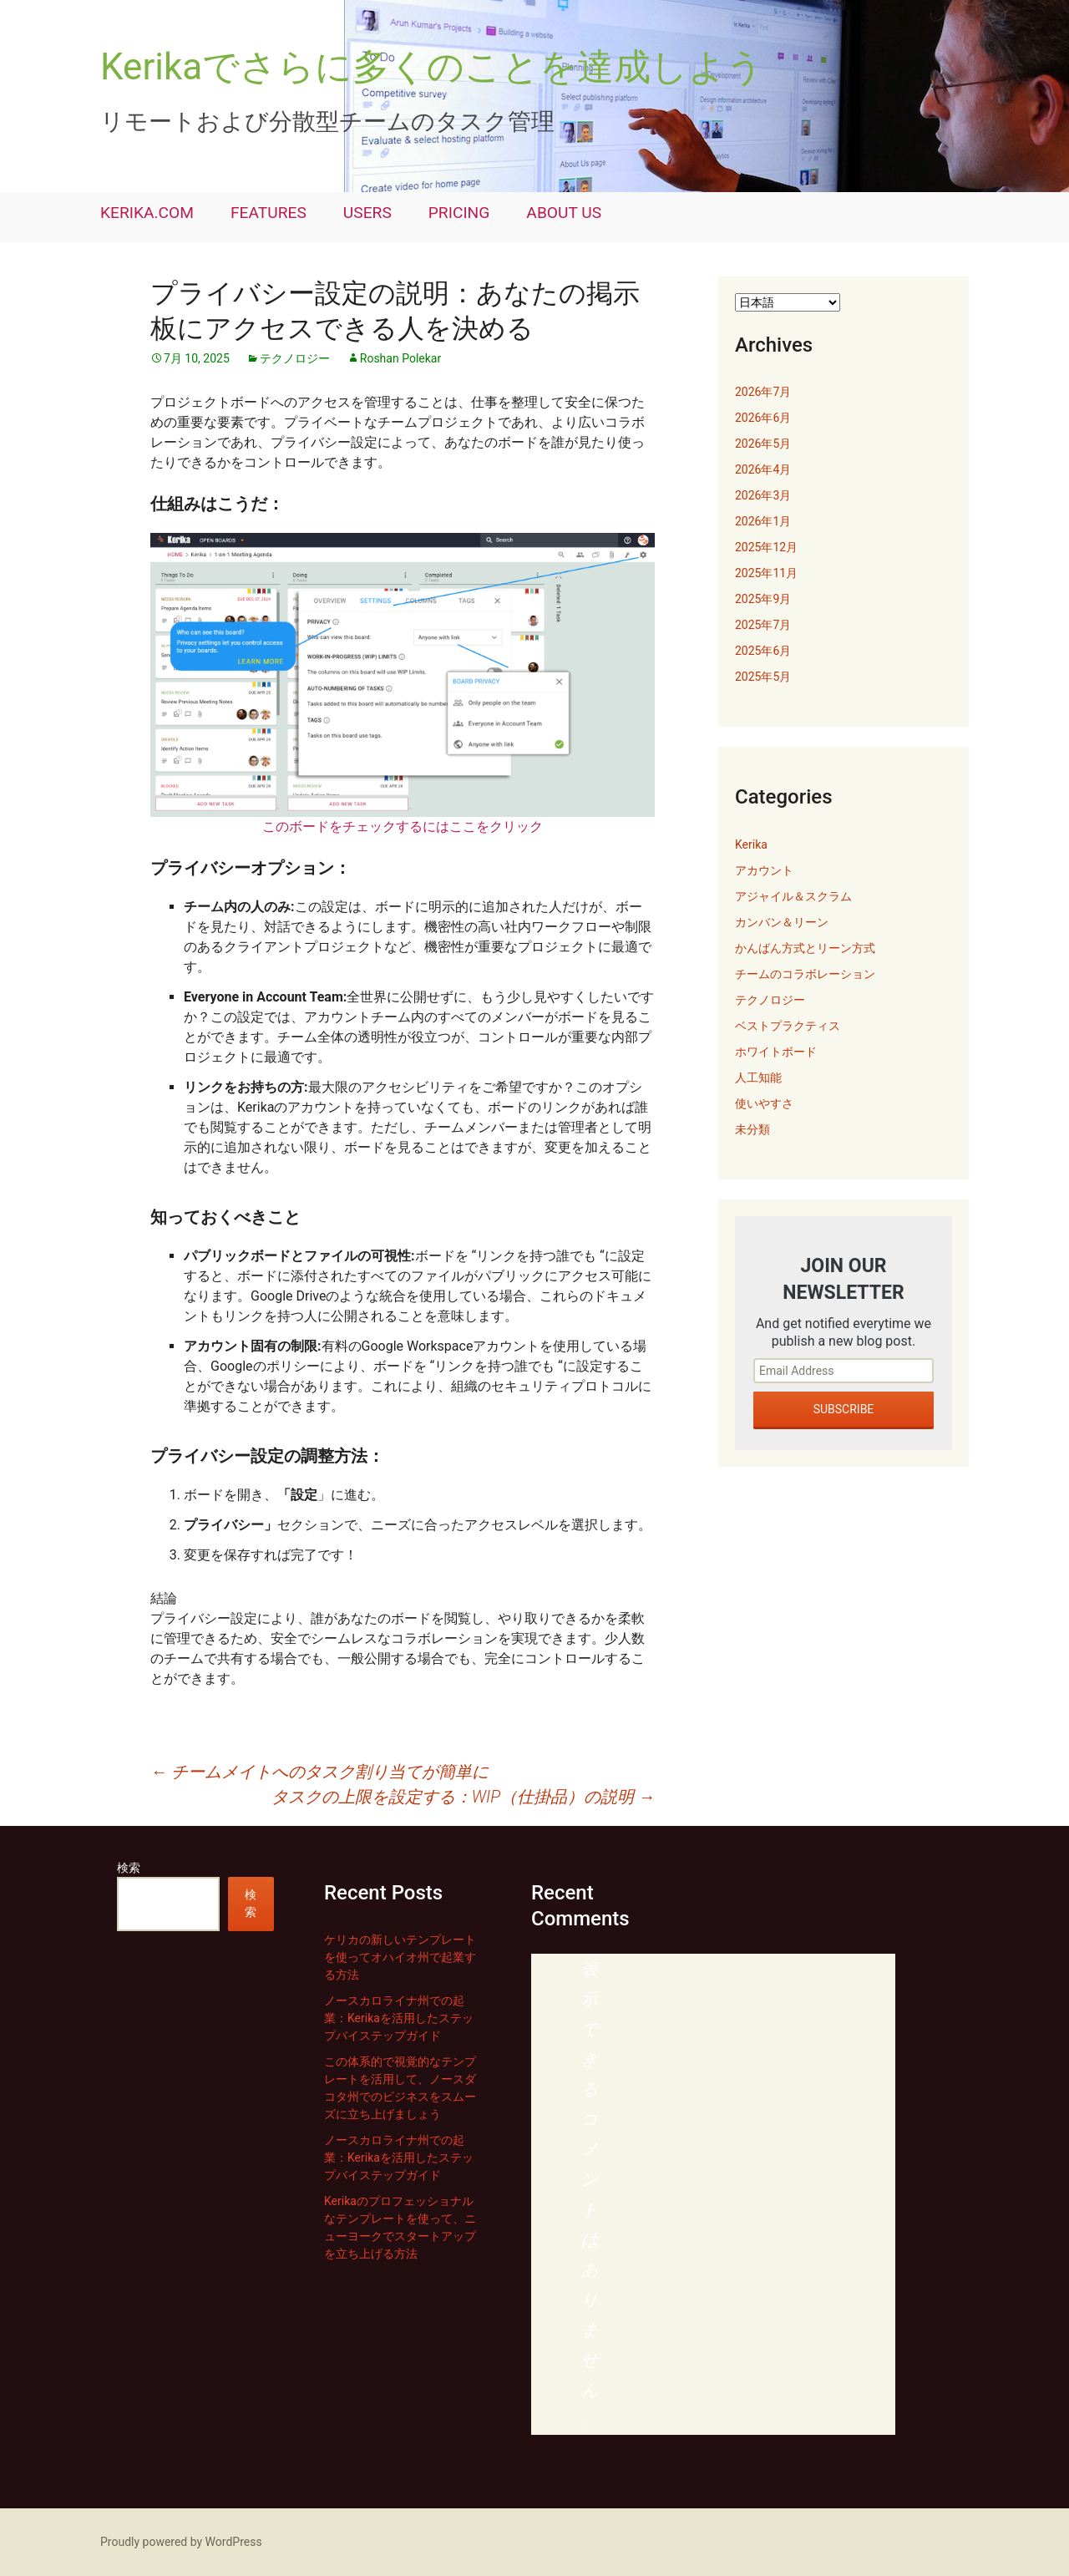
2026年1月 (763, 521)
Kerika (751, 844)
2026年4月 (763, 469)
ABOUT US (563, 212)
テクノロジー (295, 358)
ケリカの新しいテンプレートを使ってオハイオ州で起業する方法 (400, 1957)
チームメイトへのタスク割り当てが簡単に (319, 1772)
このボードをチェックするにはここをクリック (402, 826)
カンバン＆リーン (781, 922)
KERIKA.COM (147, 212)
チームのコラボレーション (805, 974)
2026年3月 (763, 495)
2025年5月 (763, 676)
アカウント (764, 870)
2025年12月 (766, 547)
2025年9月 (763, 599)
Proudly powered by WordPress (181, 2541)
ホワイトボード (776, 1051)
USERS (367, 212)
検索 (128, 1867)
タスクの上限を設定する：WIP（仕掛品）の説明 (463, 1797)
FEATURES (269, 212)
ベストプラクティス (787, 1025)
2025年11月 (766, 573)
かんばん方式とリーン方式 (805, 948)
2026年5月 (763, 443)
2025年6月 (763, 650)
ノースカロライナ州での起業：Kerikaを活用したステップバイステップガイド (399, 2018)
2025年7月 (763, 624)
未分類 (752, 1129)
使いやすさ (764, 1103)
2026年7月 (763, 391)
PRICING (459, 212)
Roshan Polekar (400, 358)
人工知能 (758, 1077)
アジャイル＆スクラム (793, 896)
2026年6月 (763, 417)
